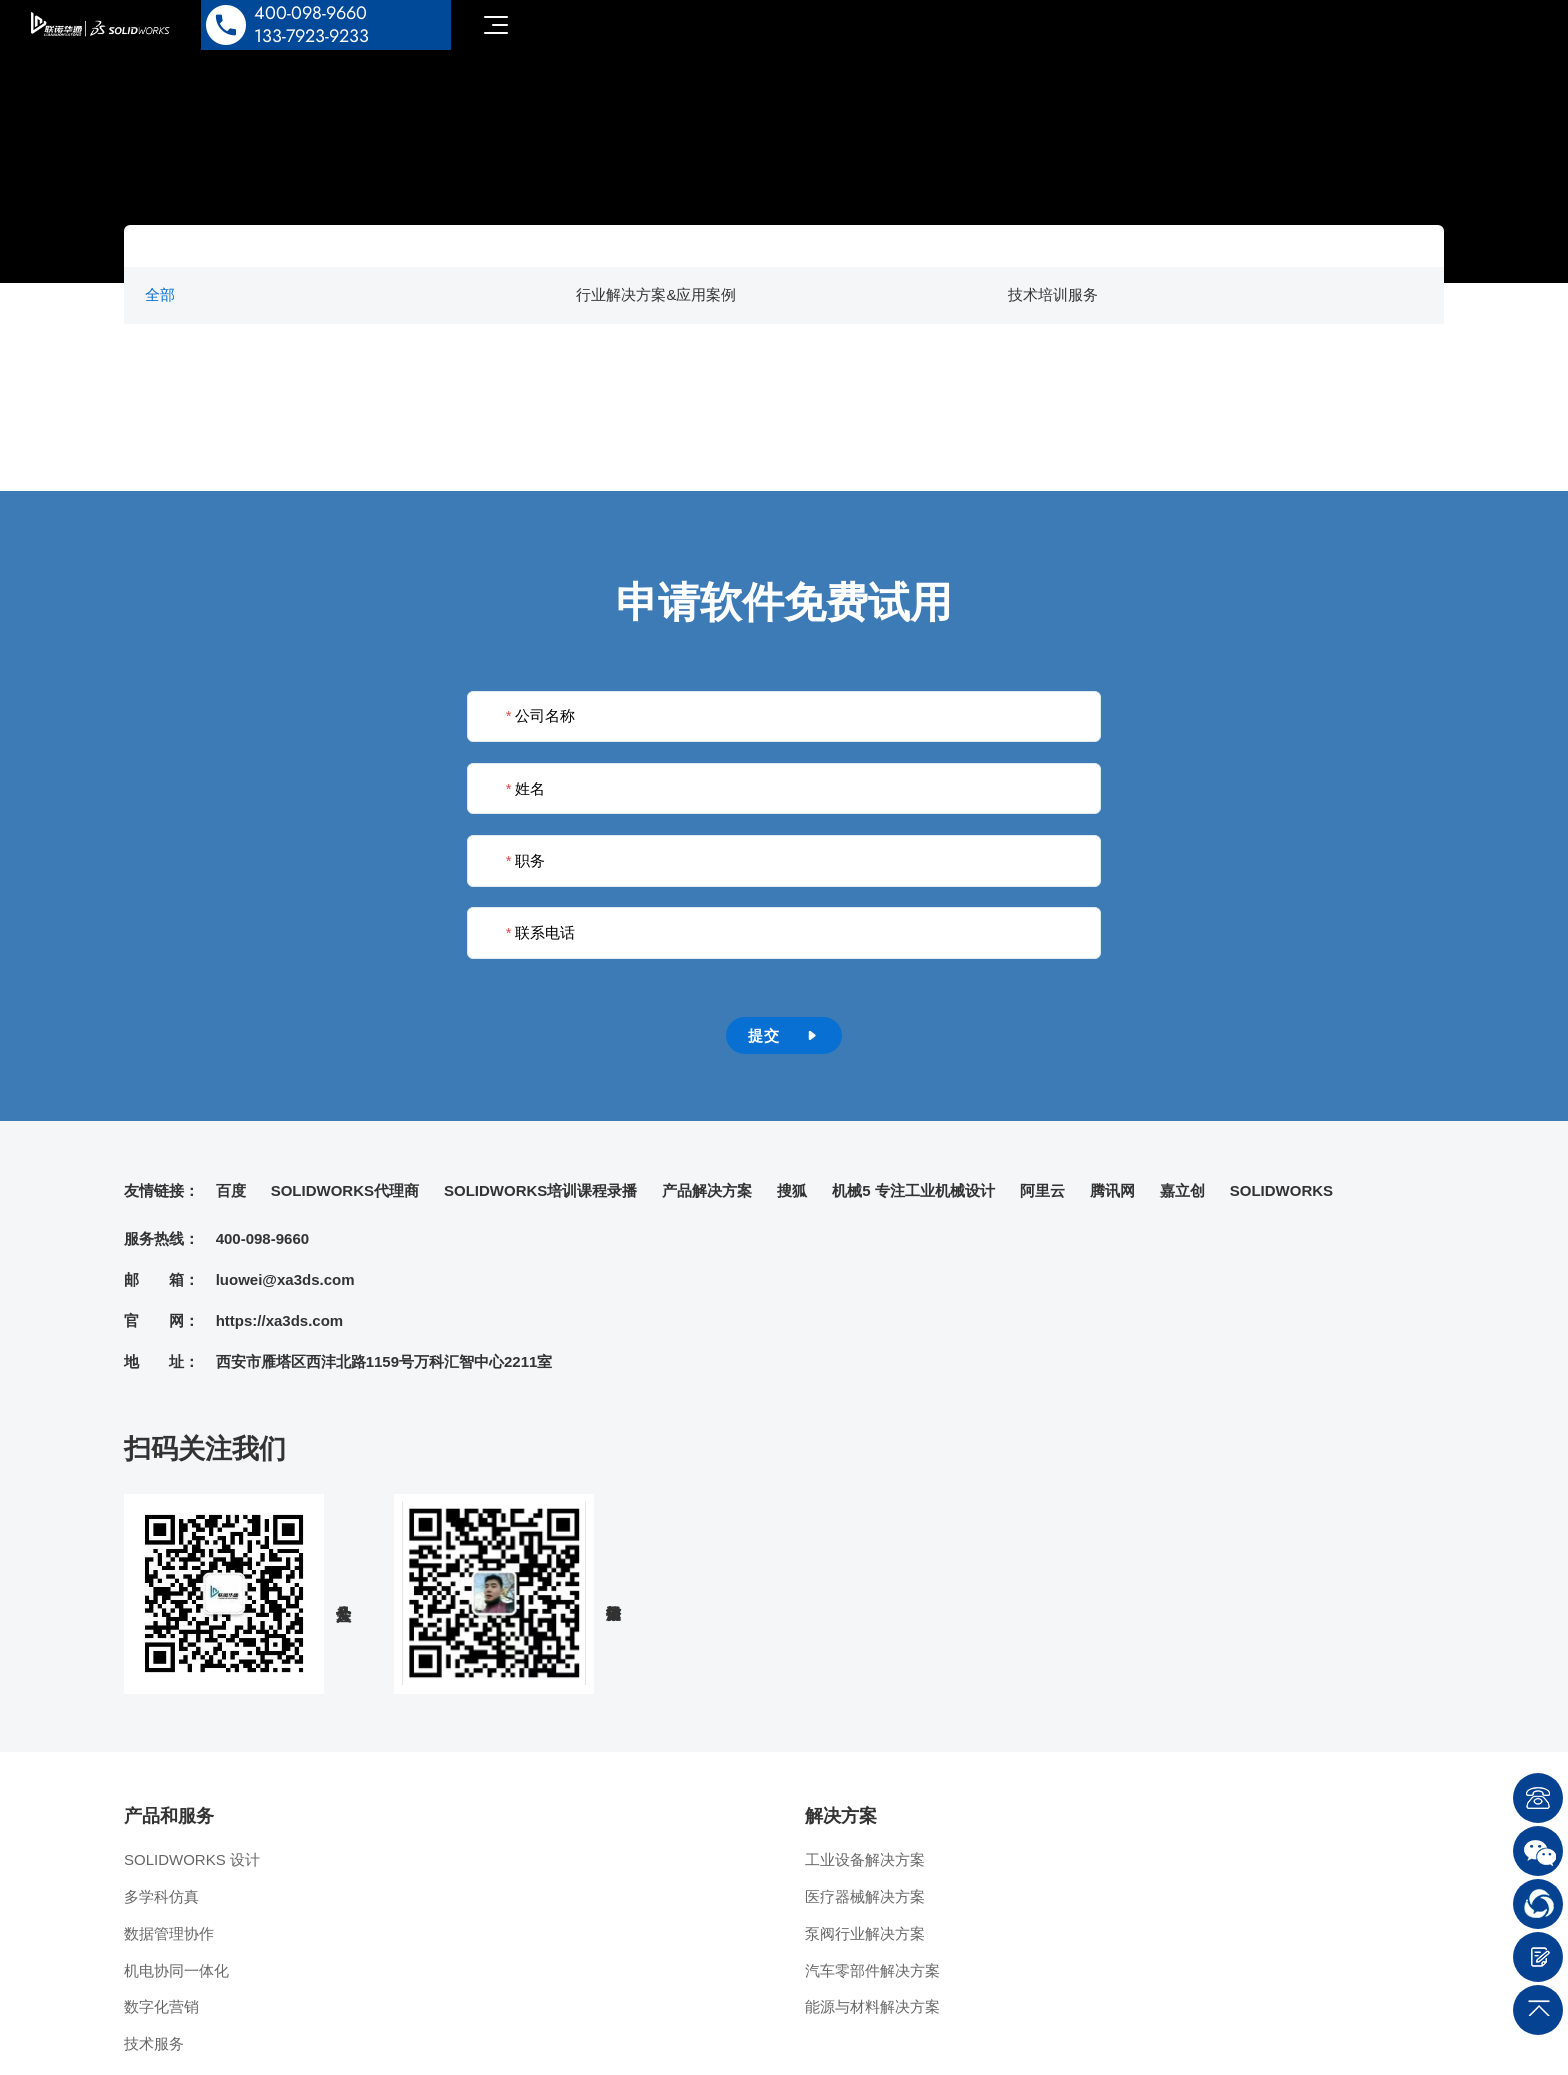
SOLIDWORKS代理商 (345, 1190)
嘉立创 (1182, 1190)
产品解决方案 (707, 1190)
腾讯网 (1112, 1190)
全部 (160, 294)
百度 (231, 1190)
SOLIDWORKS (1281, 1190)
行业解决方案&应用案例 (656, 294)
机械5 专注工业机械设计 (913, 1190)
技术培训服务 (1053, 294)
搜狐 (792, 1190)
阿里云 (1042, 1190)
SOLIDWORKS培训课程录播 (540, 1190)
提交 (784, 1035)
